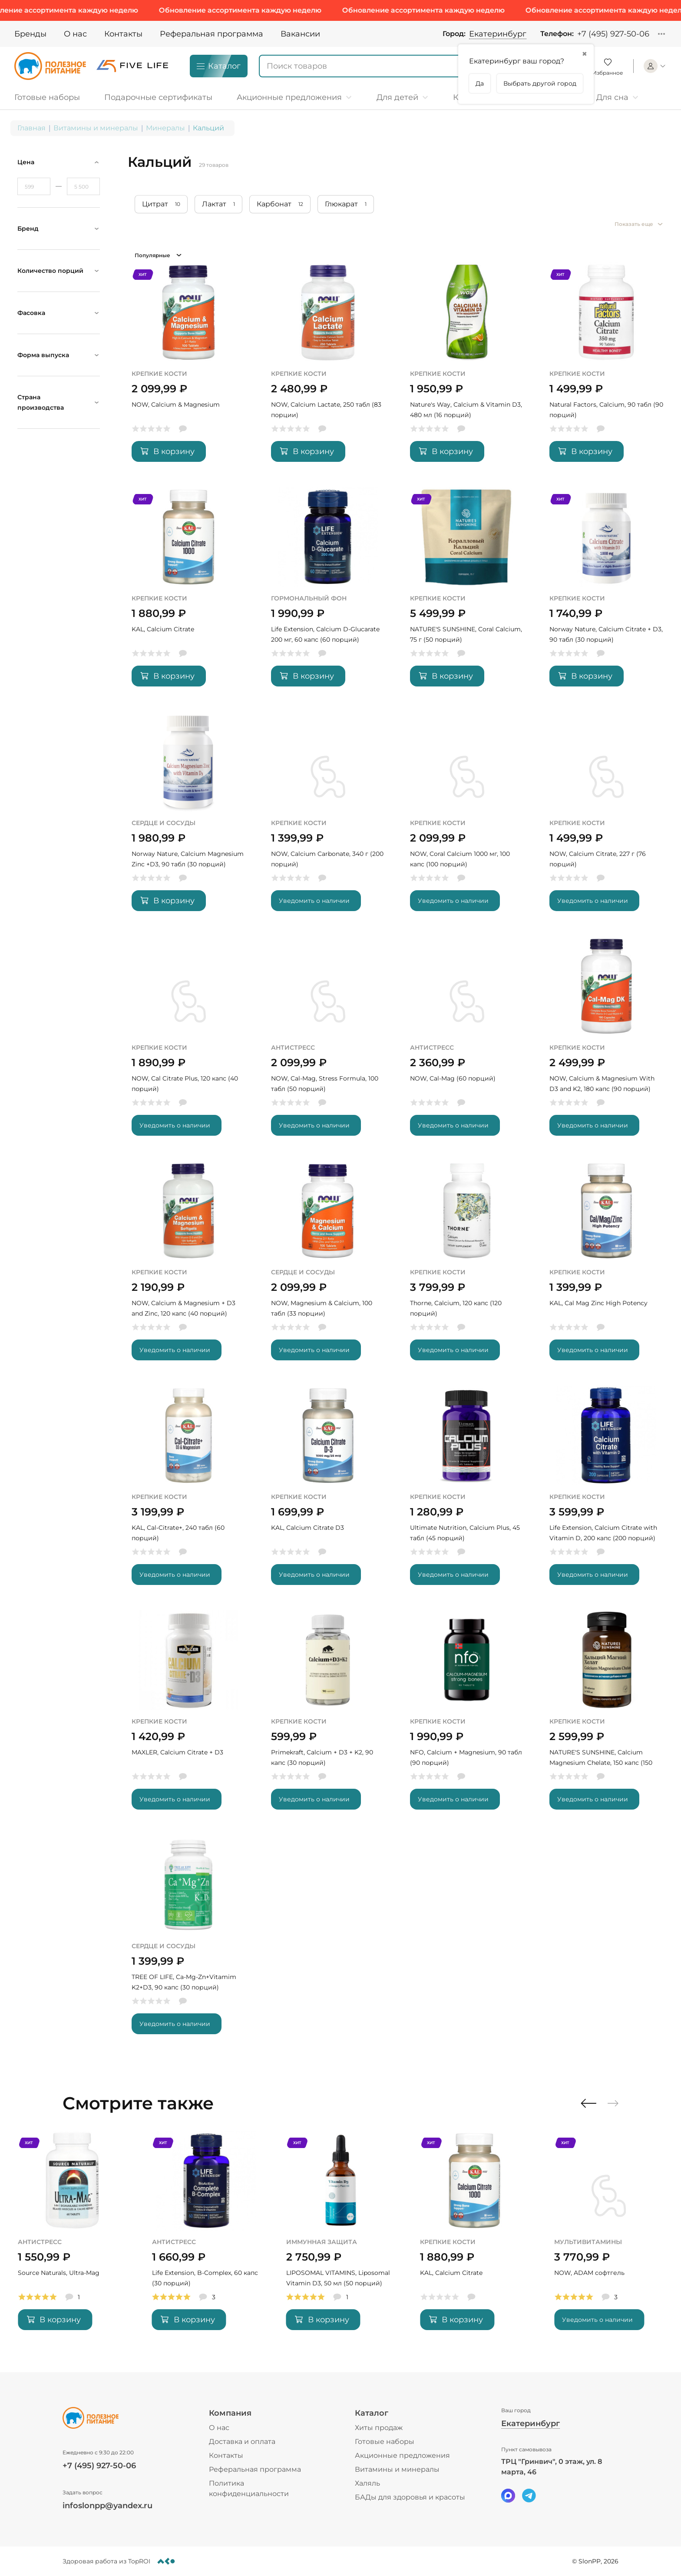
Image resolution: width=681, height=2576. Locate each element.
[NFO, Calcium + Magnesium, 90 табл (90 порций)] (467, 1716)
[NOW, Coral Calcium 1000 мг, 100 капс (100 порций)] (467, 818)
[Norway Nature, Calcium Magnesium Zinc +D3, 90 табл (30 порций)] (189, 818)
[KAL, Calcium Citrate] (189, 593)
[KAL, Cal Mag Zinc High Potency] (606, 1267)
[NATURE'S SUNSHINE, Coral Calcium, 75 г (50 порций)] (467, 593)
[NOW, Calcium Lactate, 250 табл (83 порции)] (328, 369)
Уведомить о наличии (314, 901)
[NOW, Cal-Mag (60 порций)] (467, 1043)
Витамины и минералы (95, 128)
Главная (31, 128)
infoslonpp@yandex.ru (107, 2505)
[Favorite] (607, 66)
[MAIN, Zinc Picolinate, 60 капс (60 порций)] (72, 2237)
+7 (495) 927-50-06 (613, 34)
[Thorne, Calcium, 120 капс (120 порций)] (467, 1267)
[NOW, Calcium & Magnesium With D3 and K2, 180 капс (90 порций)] (606, 1043)
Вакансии (300, 34)
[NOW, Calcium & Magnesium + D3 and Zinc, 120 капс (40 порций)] (189, 1267)
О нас (75, 34)
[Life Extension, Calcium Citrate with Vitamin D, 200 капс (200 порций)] (606, 1492)
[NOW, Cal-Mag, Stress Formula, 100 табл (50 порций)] (328, 1043)
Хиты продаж (379, 2427)
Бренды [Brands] (30, 34)
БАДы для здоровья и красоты (410, 2497)
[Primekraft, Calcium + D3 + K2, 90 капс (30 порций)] (328, 1716)
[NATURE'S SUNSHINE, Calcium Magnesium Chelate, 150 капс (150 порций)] (606, 1716)
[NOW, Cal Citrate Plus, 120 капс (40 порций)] (189, 1043)
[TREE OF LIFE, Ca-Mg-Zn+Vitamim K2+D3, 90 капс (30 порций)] (189, 1941)
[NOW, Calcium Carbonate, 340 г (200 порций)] (328, 818)
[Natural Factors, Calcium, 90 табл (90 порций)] (606, 369)
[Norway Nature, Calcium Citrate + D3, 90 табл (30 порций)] (606, 593)
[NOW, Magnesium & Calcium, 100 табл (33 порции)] (328, 1267)
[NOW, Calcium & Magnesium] (189, 369)
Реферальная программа (211, 34)
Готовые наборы (384, 2441)
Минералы (165, 128)
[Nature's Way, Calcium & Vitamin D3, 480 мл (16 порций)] (467, 369)
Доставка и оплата (242, 2441)
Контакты (123, 34)
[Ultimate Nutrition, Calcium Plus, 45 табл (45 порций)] (467, 1492)
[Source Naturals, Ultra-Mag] (206, 2237)
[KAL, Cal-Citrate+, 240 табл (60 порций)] (189, 1492)
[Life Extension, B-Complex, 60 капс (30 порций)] (340, 2237)
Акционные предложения (402, 2455)
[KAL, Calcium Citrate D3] (328, 1492)
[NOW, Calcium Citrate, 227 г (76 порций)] (606, 818)
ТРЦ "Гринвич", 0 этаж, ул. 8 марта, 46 (551, 2466)
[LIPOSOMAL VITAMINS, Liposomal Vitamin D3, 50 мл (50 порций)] (474, 2237)
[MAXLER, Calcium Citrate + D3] (189, 1716)
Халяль (367, 2483)
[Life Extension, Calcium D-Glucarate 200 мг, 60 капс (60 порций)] (328, 593)
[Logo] (50, 66)
